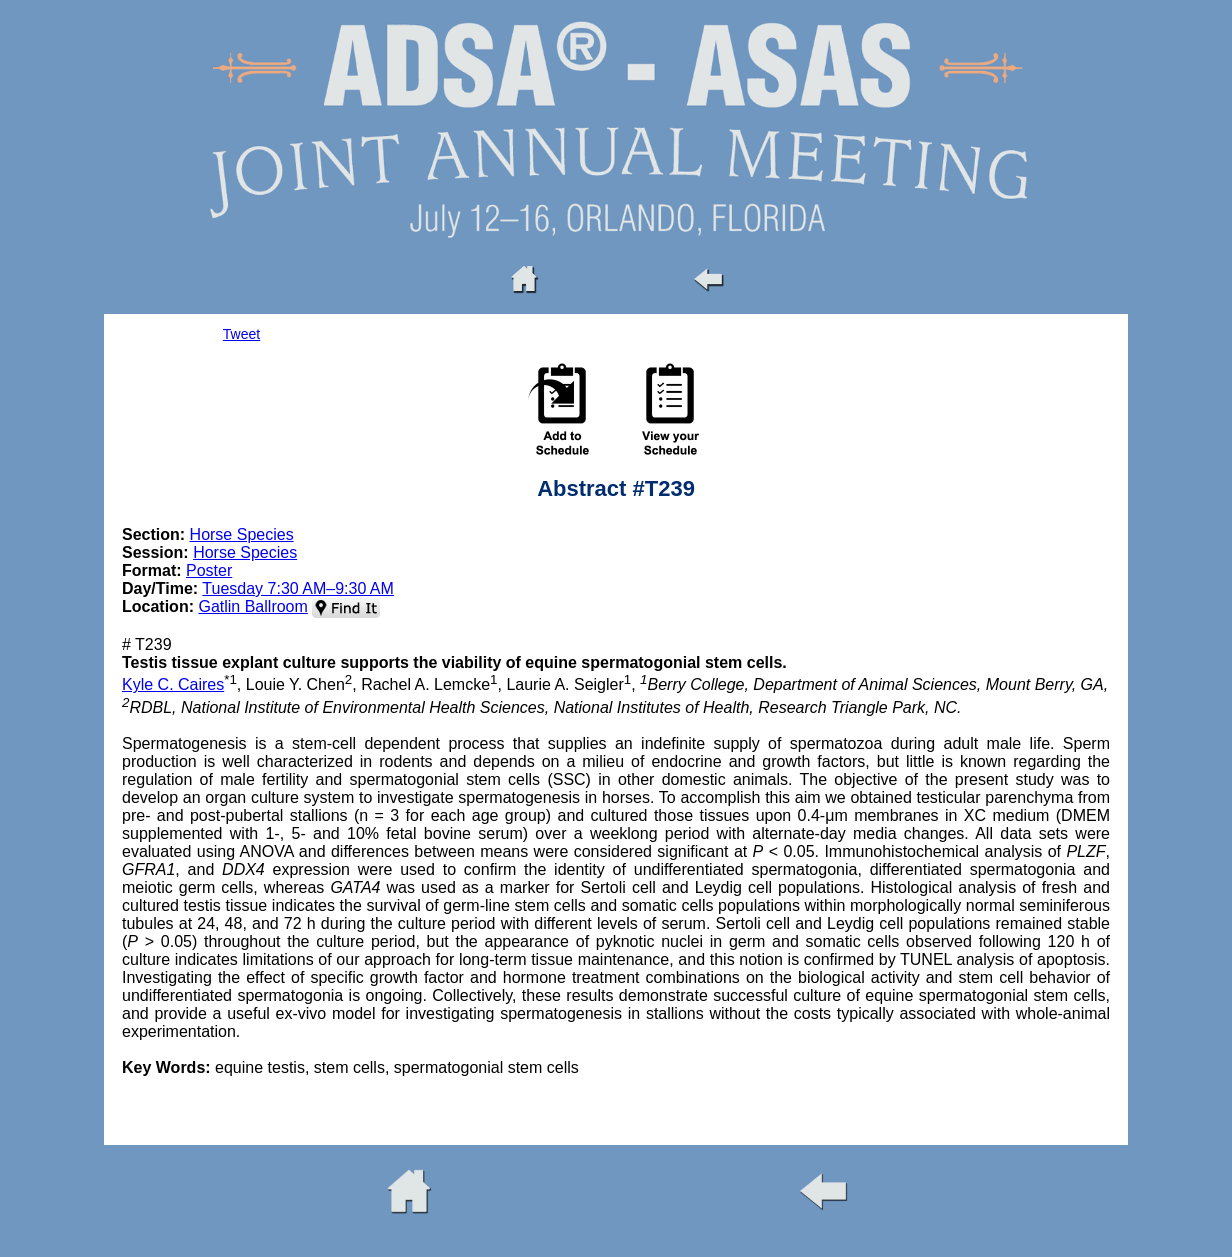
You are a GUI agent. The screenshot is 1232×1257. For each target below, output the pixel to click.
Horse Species (242, 534)
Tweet (241, 334)
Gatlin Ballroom (252, 606)
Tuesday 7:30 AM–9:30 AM (298, 588)
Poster (209, 570)
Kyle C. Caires (173, 684)
